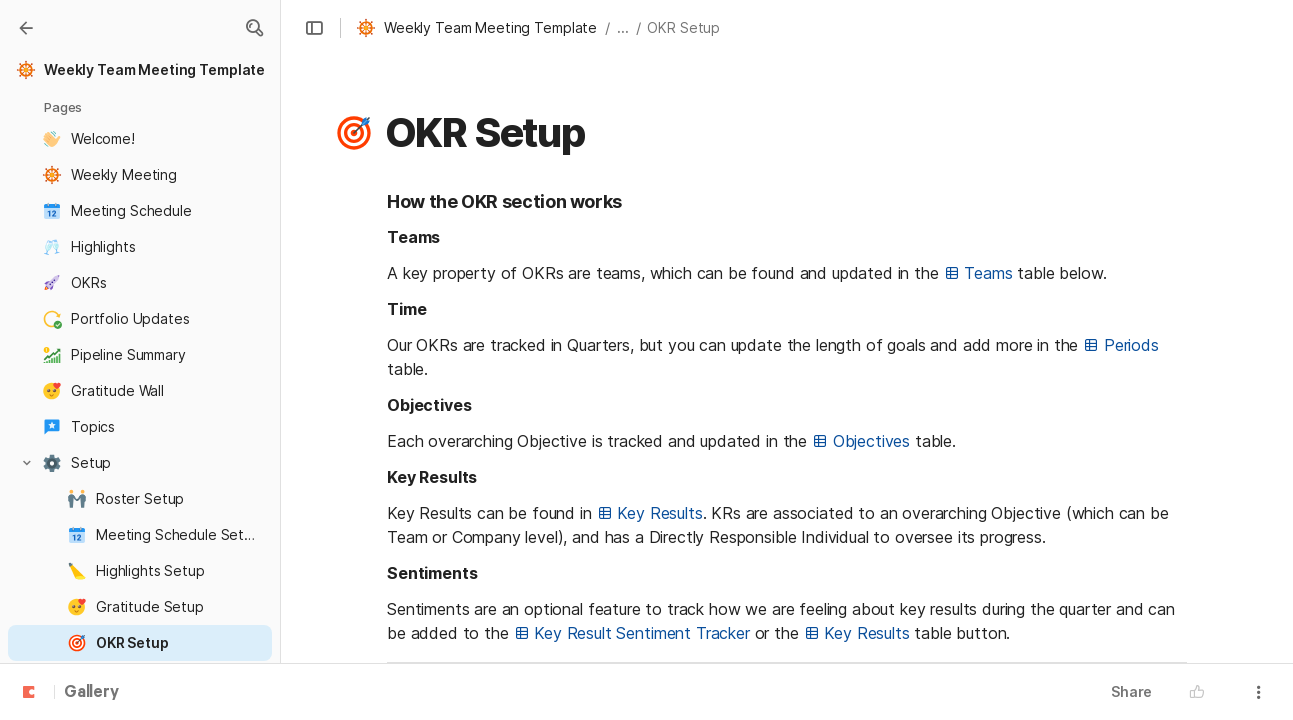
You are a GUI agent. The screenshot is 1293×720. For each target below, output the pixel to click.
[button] (254, 28)
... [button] (623, 27)
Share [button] (1131, 691)
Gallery (91, 693)
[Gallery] (26, 28)
